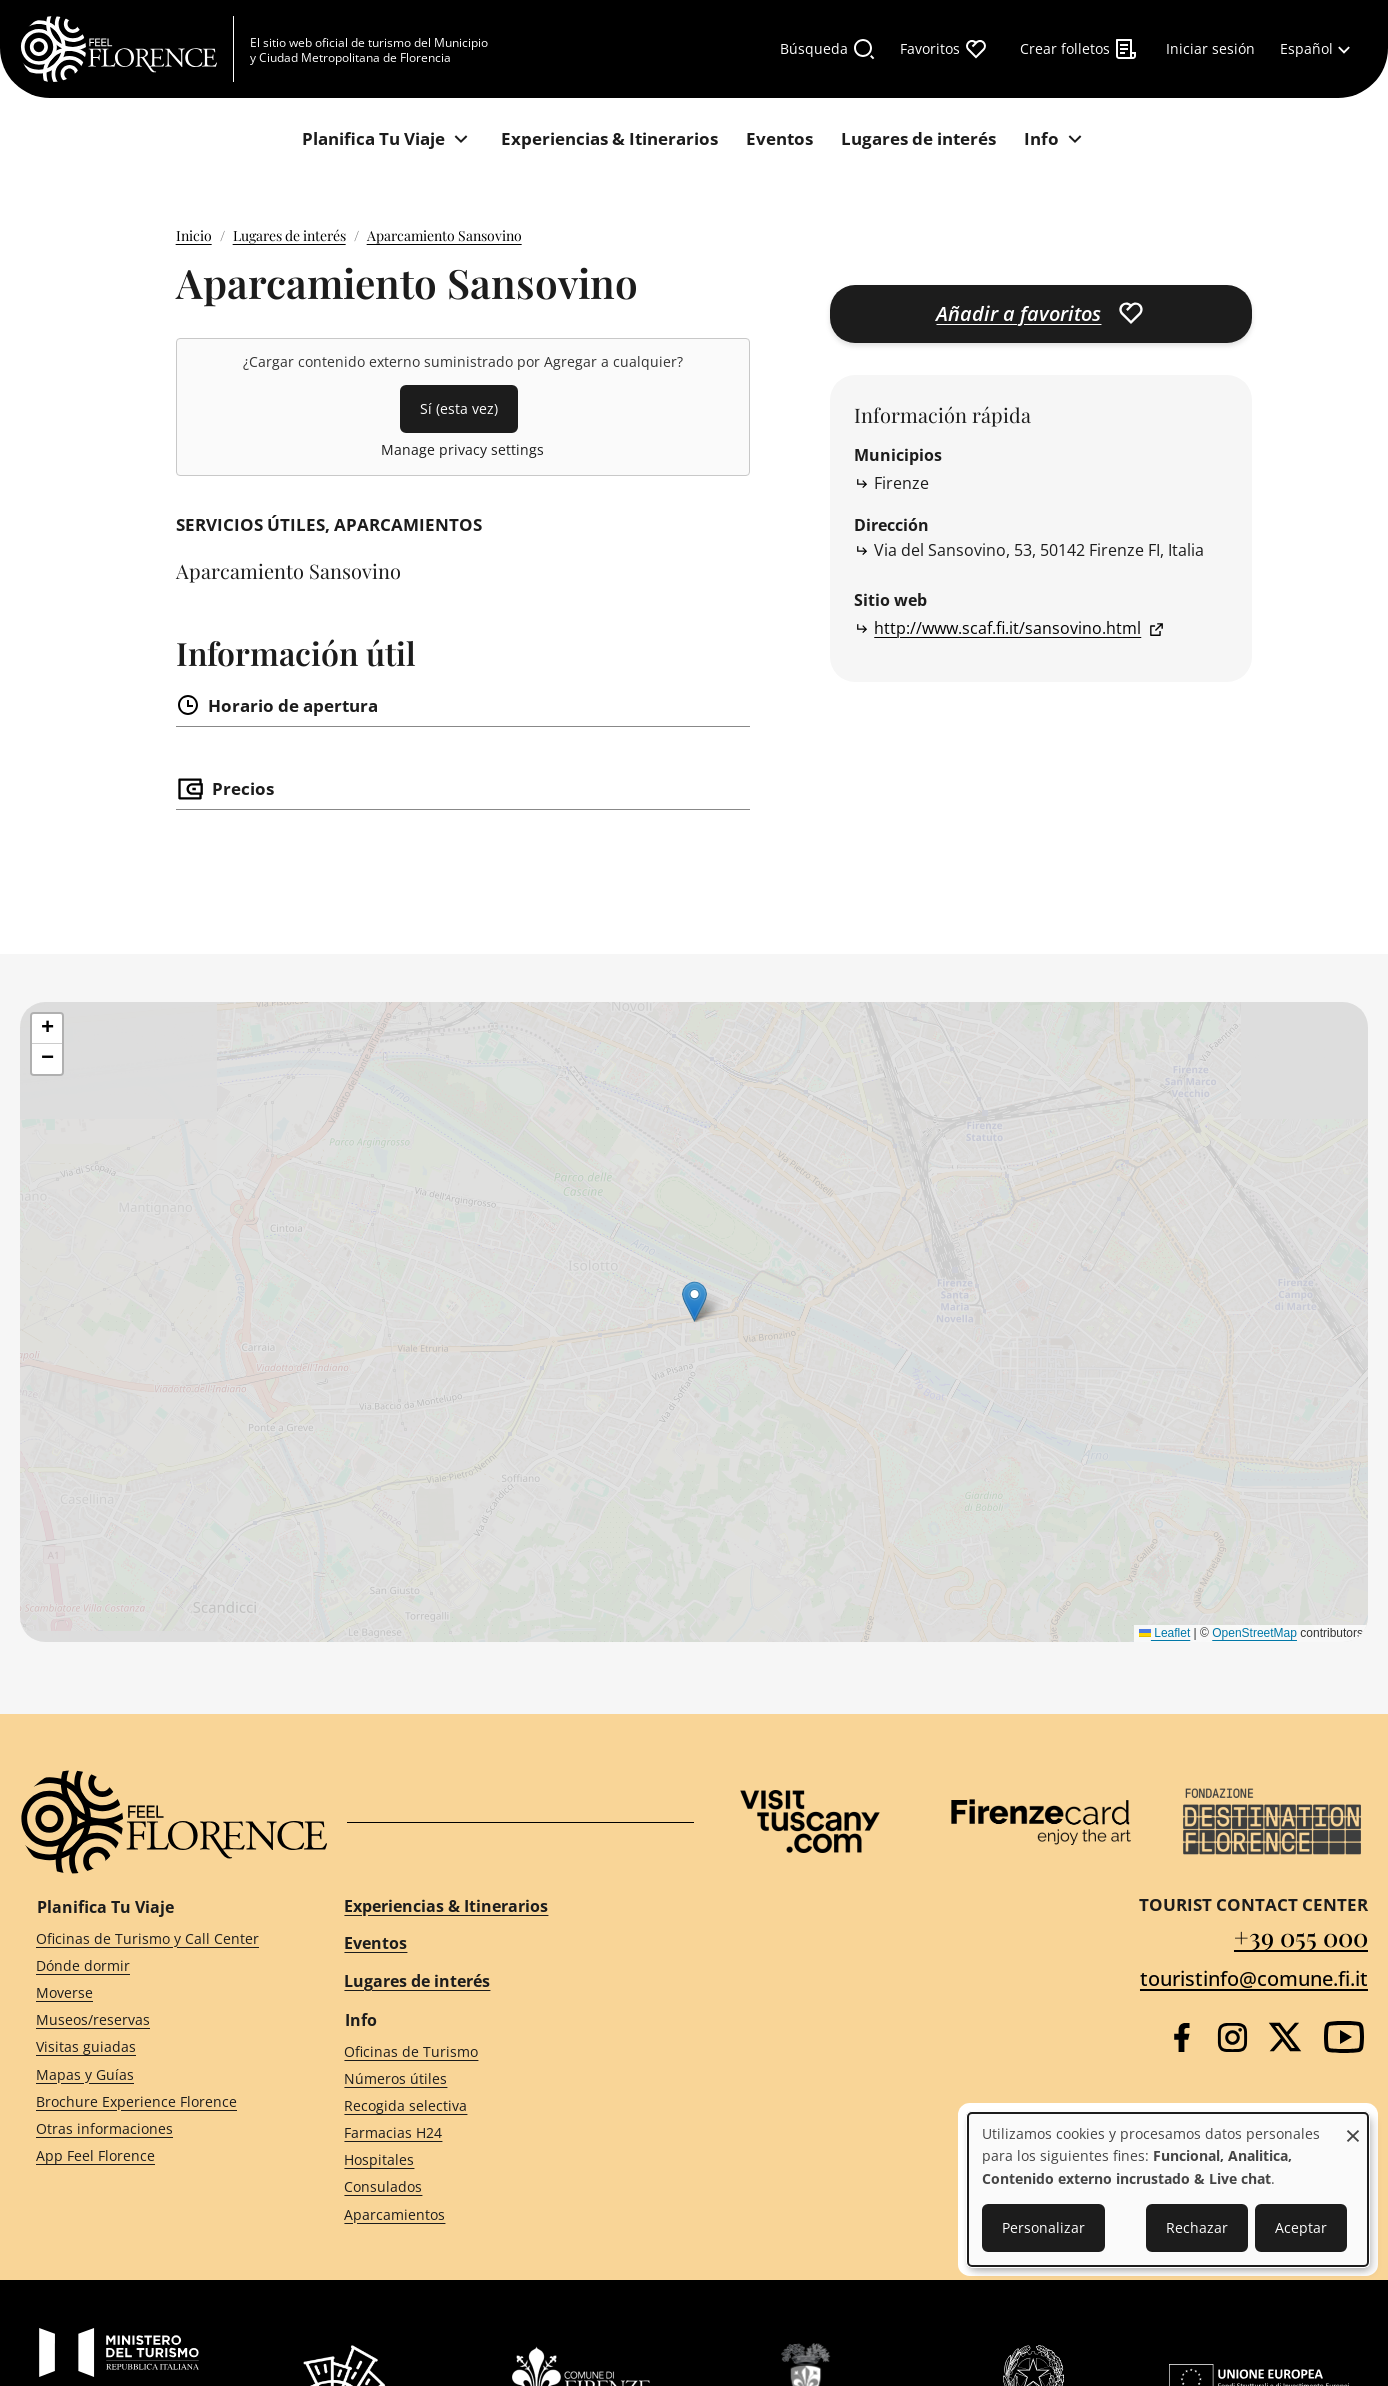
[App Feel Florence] (154, 2156)
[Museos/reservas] (154, 2020)
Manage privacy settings (462, 449)
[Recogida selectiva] (501, 2106)
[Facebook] (1181, 2037)
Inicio (194, 235)
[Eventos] (779, 139)
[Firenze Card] (1041, 1822)
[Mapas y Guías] (154, 2074)
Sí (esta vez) (459, 408)
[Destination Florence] (1272, 1821)
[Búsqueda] (828, 49)
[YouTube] (1344, 2037)
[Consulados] (501, 2187)
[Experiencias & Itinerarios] (609, 139)
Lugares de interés (289, 235)
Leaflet (1164, 1633)
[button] (47, 1029)
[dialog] (1168, 2189)
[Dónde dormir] (154, 1966)
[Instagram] (1232, 2037)
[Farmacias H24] (501, 2133)
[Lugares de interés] (918, 139)
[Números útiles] (501, 2078)
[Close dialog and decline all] (1353, 2125)
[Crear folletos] (1079, 49)
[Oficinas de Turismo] (501, 2051)
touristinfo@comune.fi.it (1254, 1978)
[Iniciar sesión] (1210, 49)
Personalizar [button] (1043, 2227)
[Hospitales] (501, 2160)
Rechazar (1197, 2227)
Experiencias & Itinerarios (446, 1906)
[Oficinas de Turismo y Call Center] (154, 1938)
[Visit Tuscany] (810, 1821)
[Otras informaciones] (154, 2129)
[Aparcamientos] (501, 2214)
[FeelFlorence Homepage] (127, 49)
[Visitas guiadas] (154, 2047)
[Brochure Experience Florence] (154, 2101)
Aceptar (1301, 2227)
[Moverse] (154, 1993)
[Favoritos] (944, 49)
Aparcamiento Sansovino (444, 235)
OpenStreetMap (1254, 1633)
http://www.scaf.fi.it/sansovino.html (1007, 628)
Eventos (375, 1943)
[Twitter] (1285, 2037)
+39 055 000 (1301, 1936)
